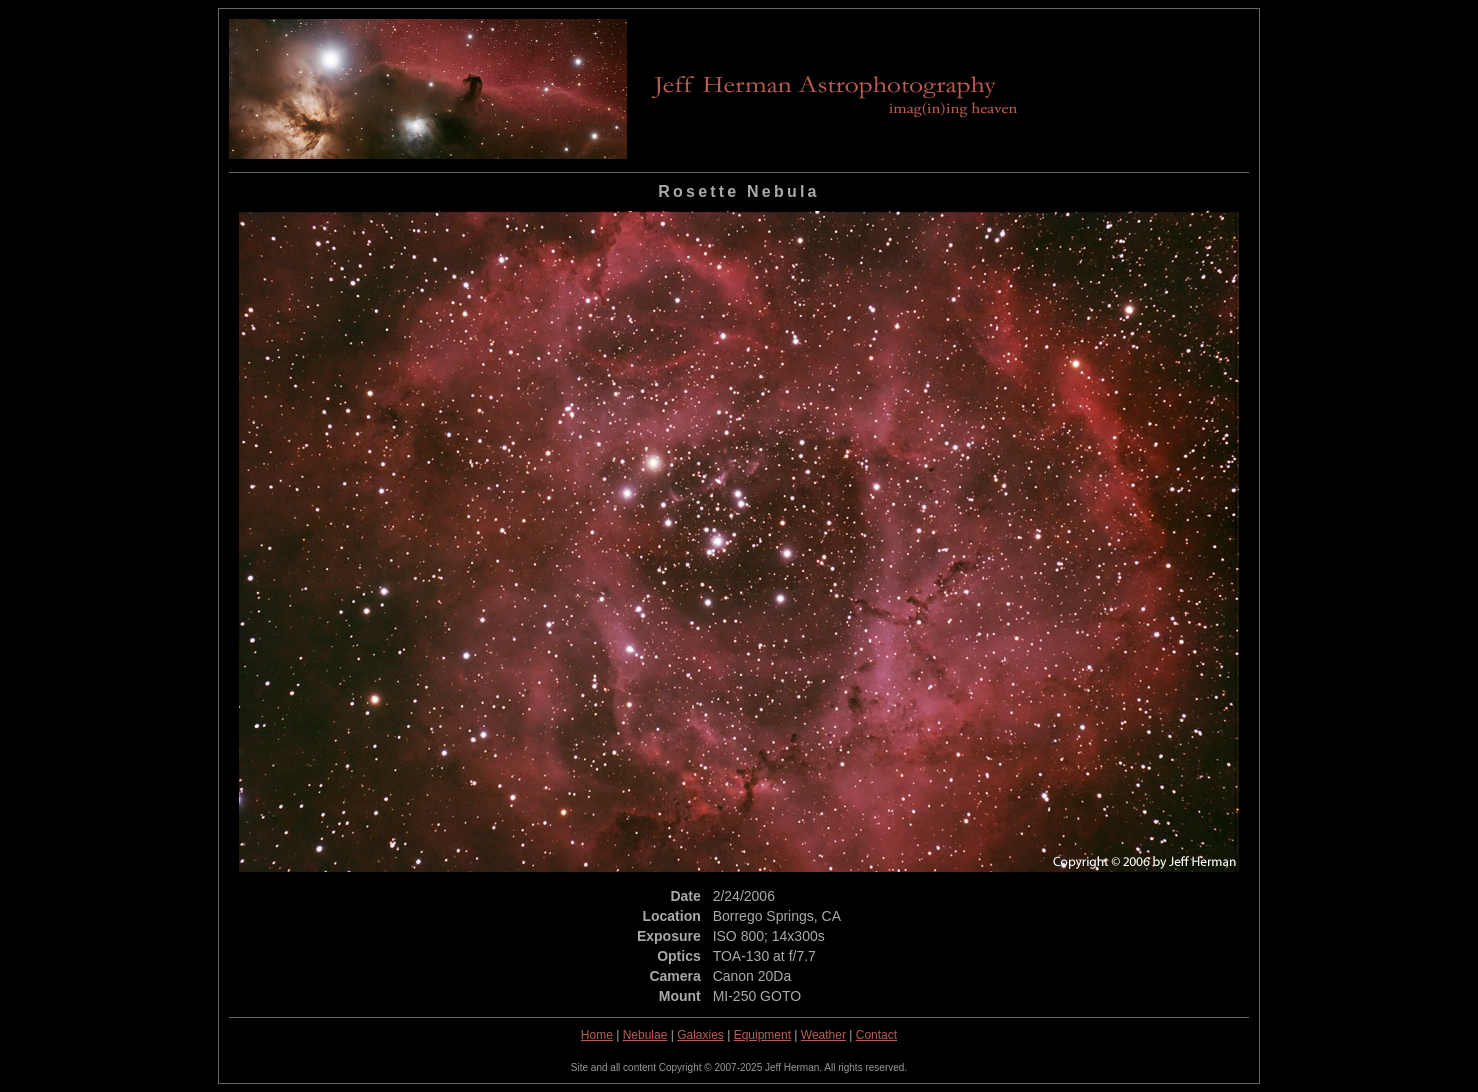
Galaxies (700, 1035)
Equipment (762, 1035)
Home (597, 1035)
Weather (823, 1035)
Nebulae (645, 1035)
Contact (876, 1035)
